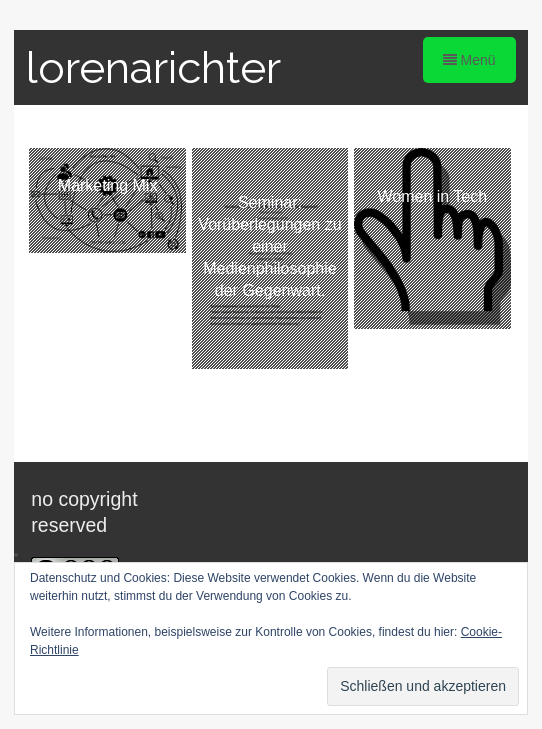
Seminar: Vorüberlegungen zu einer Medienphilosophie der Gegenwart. (269, 246)
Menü (469, 60)
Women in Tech (432, 196)
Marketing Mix (108, 185)
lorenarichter (153, 67)
